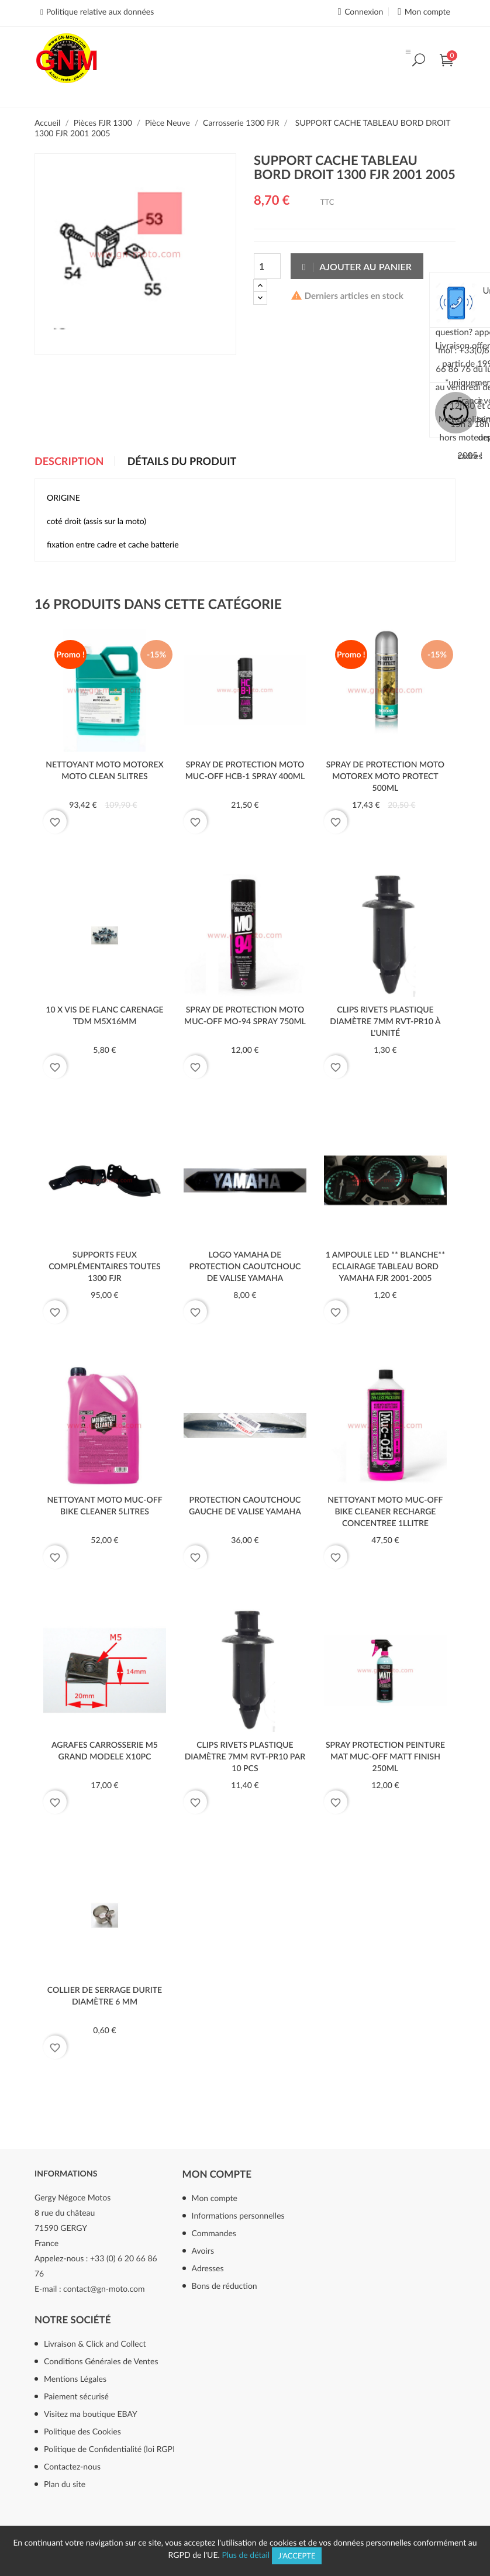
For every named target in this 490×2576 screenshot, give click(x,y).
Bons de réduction (224, 2286)
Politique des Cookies (82, 2431)
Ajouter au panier (357, 266)
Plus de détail (246, 2555)
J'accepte (297, 2555)
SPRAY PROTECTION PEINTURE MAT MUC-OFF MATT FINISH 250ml (385, 1756)
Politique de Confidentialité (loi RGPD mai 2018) (126, 2449)
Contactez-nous (72, 2466)
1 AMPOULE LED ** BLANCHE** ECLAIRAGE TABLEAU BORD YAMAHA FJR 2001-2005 (385, 1266)
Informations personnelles (238, 2215)
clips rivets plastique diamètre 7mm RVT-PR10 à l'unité (385, 1021)
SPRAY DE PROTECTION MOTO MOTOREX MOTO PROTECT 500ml (385, 776)
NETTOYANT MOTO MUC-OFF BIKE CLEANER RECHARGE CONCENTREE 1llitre (385, 1511)
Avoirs (203, 2250)
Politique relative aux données (100, 11)
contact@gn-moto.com (103, 2288)
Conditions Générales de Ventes (101, 2361)
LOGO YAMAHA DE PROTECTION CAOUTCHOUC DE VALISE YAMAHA (245, 1266)
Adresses (208, 2268)
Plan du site (64, 2484)
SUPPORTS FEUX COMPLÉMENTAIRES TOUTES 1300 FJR (105, 1266)
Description (68, 461)
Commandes (214, 2233)
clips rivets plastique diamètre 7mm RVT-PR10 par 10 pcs (245, 1756)
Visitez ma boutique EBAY (90, 2414)
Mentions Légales (75, 2379)
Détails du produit (182, 461)
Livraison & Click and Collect (95, 2343)
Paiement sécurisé (76, 2396)
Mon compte (216, 2174)
